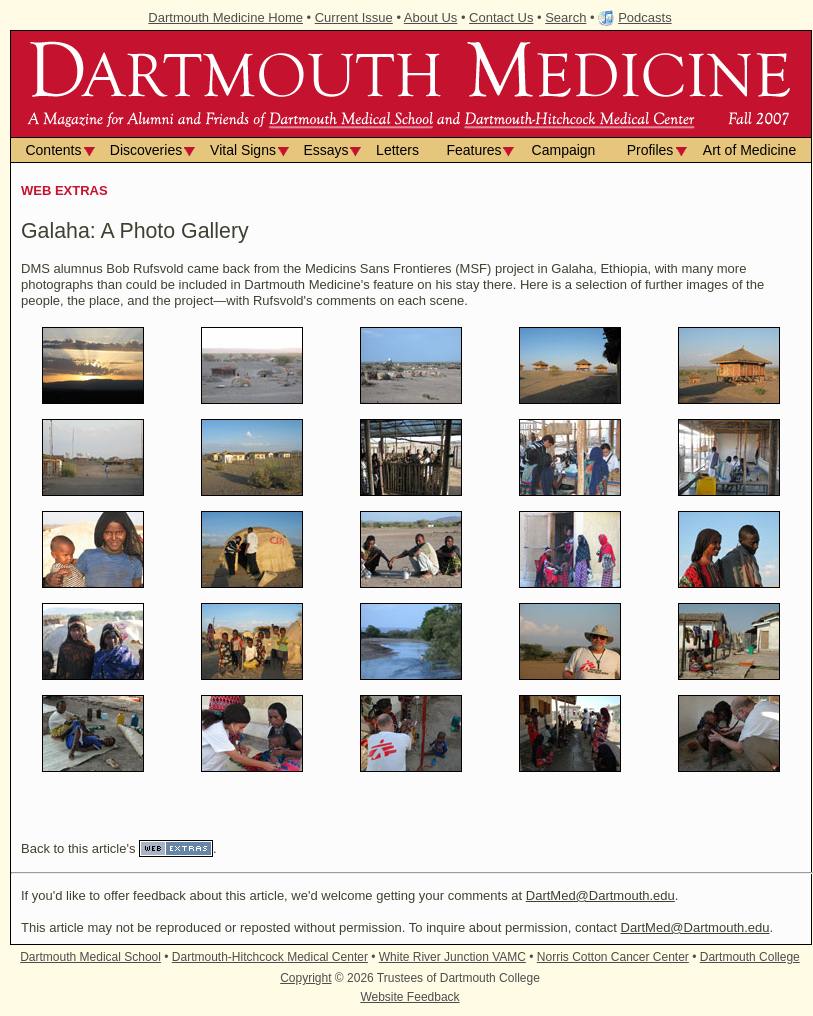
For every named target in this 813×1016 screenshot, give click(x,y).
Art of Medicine (749, 150)
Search (565, 17)
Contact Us (501, 17)
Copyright (305, 978)
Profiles (650, 150)
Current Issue (354, 17)
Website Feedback (409, 997)
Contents (53, 150)
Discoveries (146, 150)
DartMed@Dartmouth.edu (600, 895)
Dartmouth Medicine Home (225, 17)
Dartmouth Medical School (90, 957)
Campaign (564, 150)
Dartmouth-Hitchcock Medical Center (270, 957)
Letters (397, 150)
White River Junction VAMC (452, 957)
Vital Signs (243, 150)
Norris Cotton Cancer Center (613, 957)
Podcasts (644, 17)
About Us (430, 17)
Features (473, 150)
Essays (325, 150)
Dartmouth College (750, 957)
